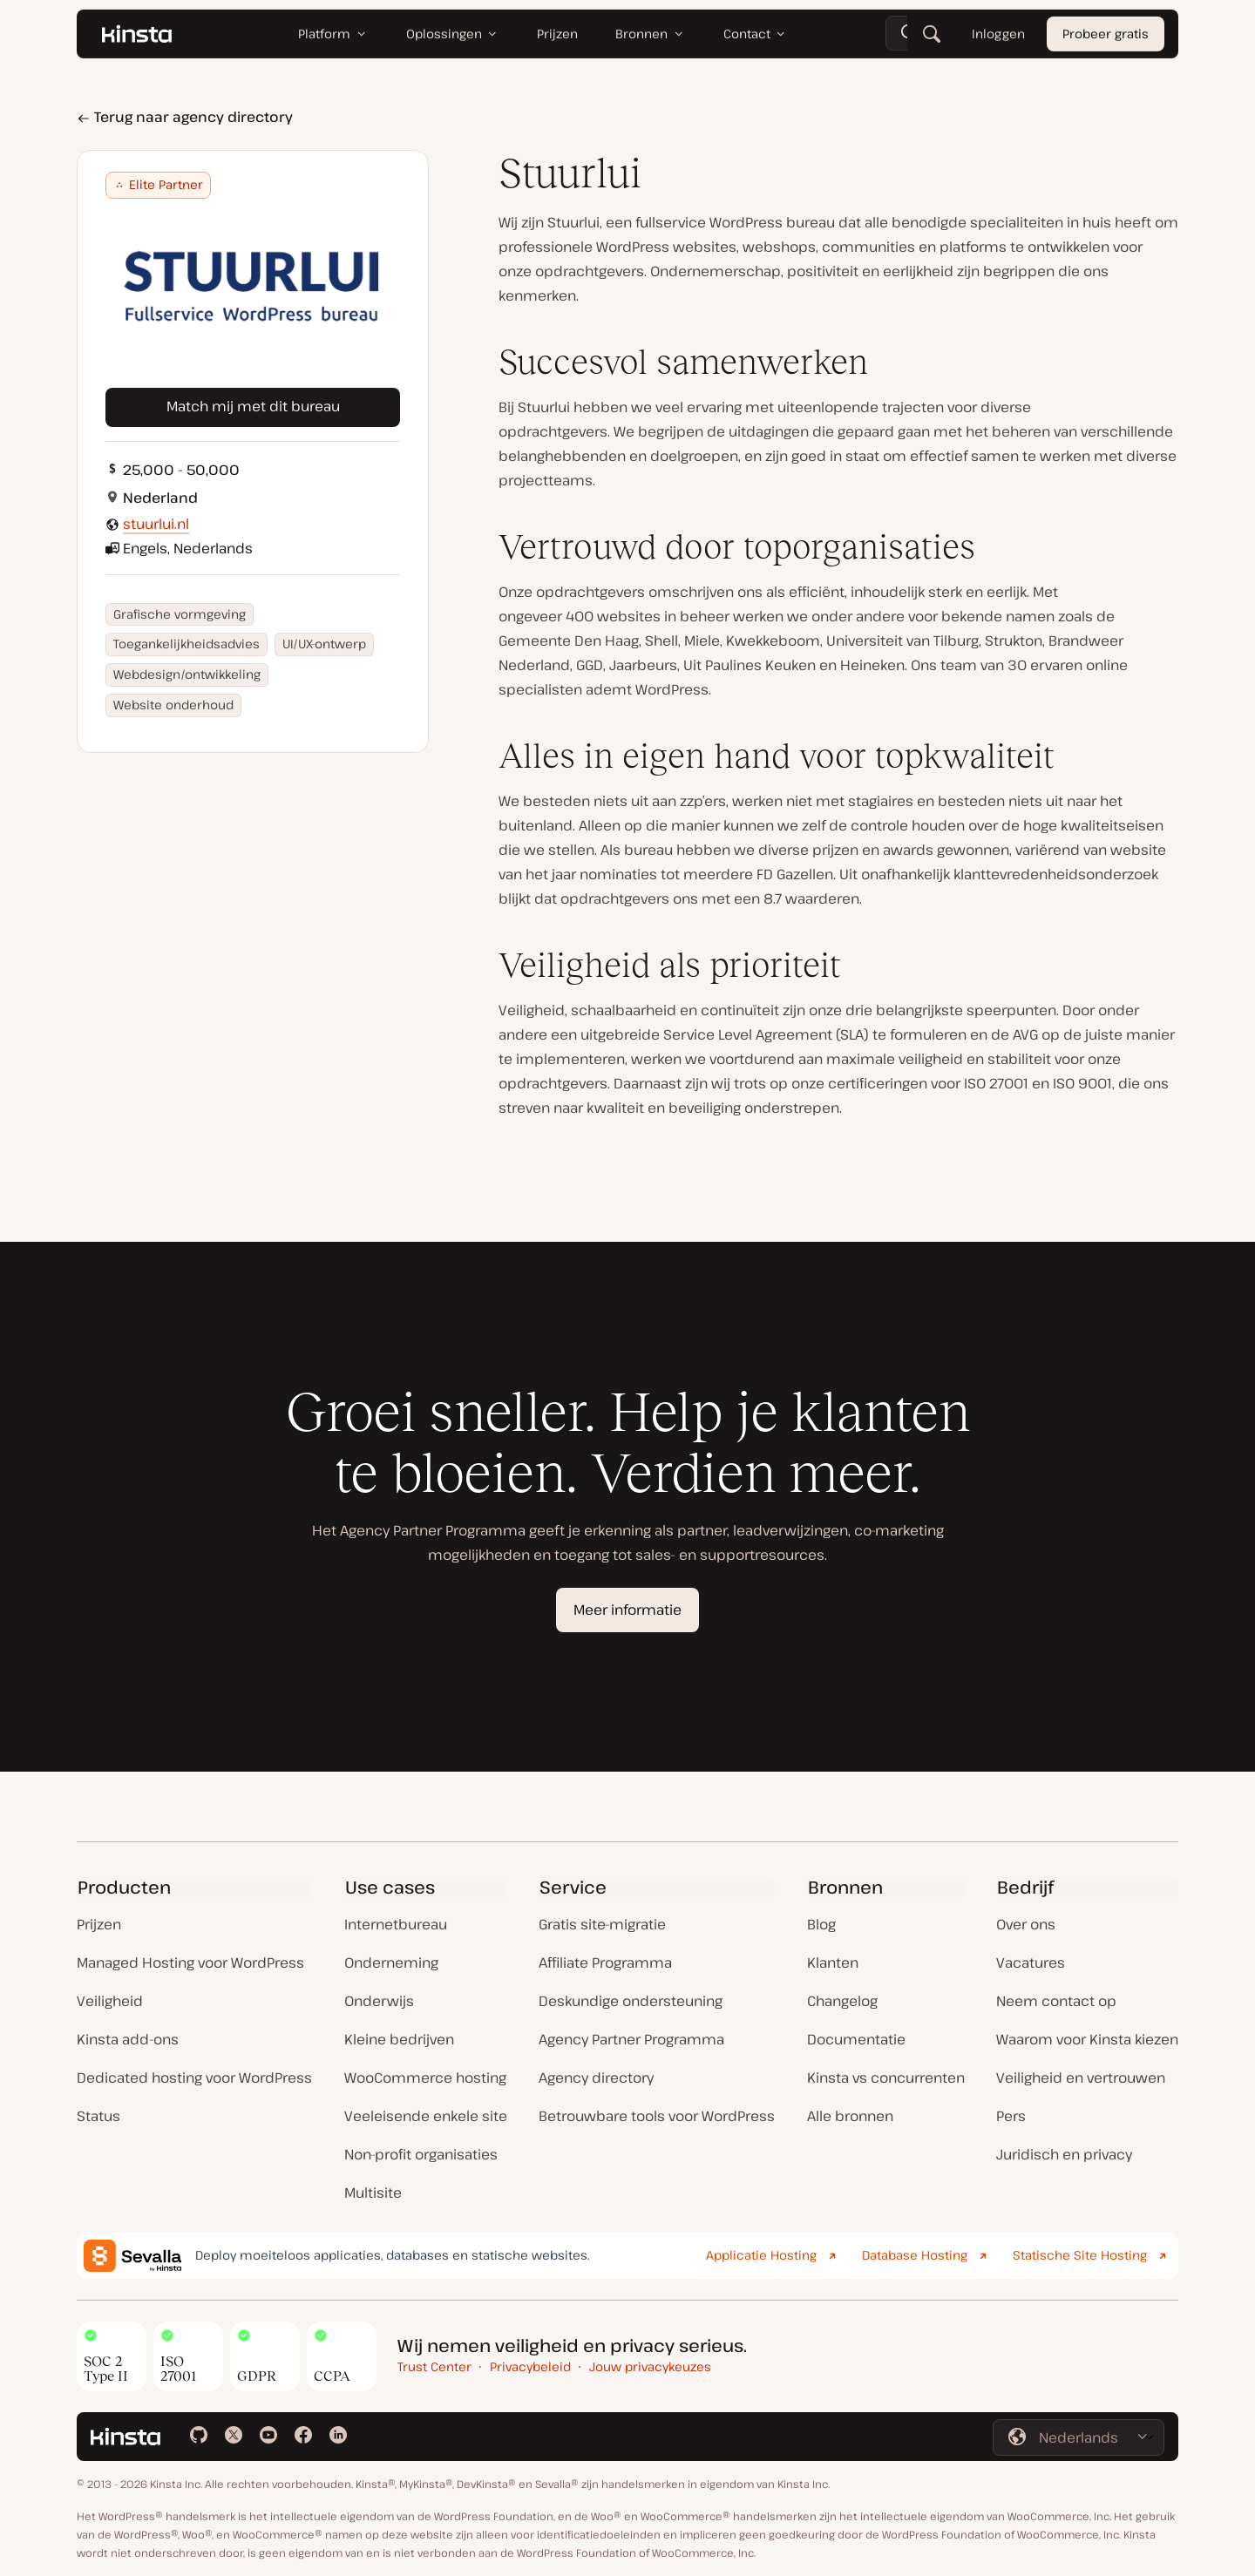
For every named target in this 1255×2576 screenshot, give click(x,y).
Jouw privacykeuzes (650, 2366)
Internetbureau (395, 1924)
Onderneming (391, 1962)
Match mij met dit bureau (253, 406)
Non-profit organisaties (421, 2154)
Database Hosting (914, 2255)
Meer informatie (627, 1609)
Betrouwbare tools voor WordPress (657, 2115)
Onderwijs (379, 2000)
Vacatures (1030, 1962)
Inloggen (998, 34)
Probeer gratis (1105, 34)
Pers (1011, 2115)
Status (98, 2115)
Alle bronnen (850, 2115)
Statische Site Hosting (1080, 2255)
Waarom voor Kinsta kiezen (1087, 2039)
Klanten (832, 1962)
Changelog (842, 2000)
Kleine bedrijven (399, 2039)
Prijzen (99, 1924)
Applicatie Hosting (761, 2255)
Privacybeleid (530, 2366)
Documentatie (856, 2039)
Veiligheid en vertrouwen (1080, 2077)
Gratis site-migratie (602, 1924)
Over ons (1025, 1924)
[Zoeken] (931, 34)
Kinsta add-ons (128, 2039)
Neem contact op (1056, 2000)
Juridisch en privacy (1064, 2154)
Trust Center (434, 2366)
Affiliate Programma (605, 1962)
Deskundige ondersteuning (630, 2000)
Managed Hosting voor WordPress (190, 1962)
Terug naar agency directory (185, 116)
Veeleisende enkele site (425, 2115)
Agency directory (596, 2077)
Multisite (373, 2192)
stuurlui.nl (156, 523)
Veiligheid (110, 2000)
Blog (821, 1924)
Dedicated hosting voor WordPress (194, 2077)
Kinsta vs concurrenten (886, 2077)
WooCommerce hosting (425, 2077)
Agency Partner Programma (631, 2039)
